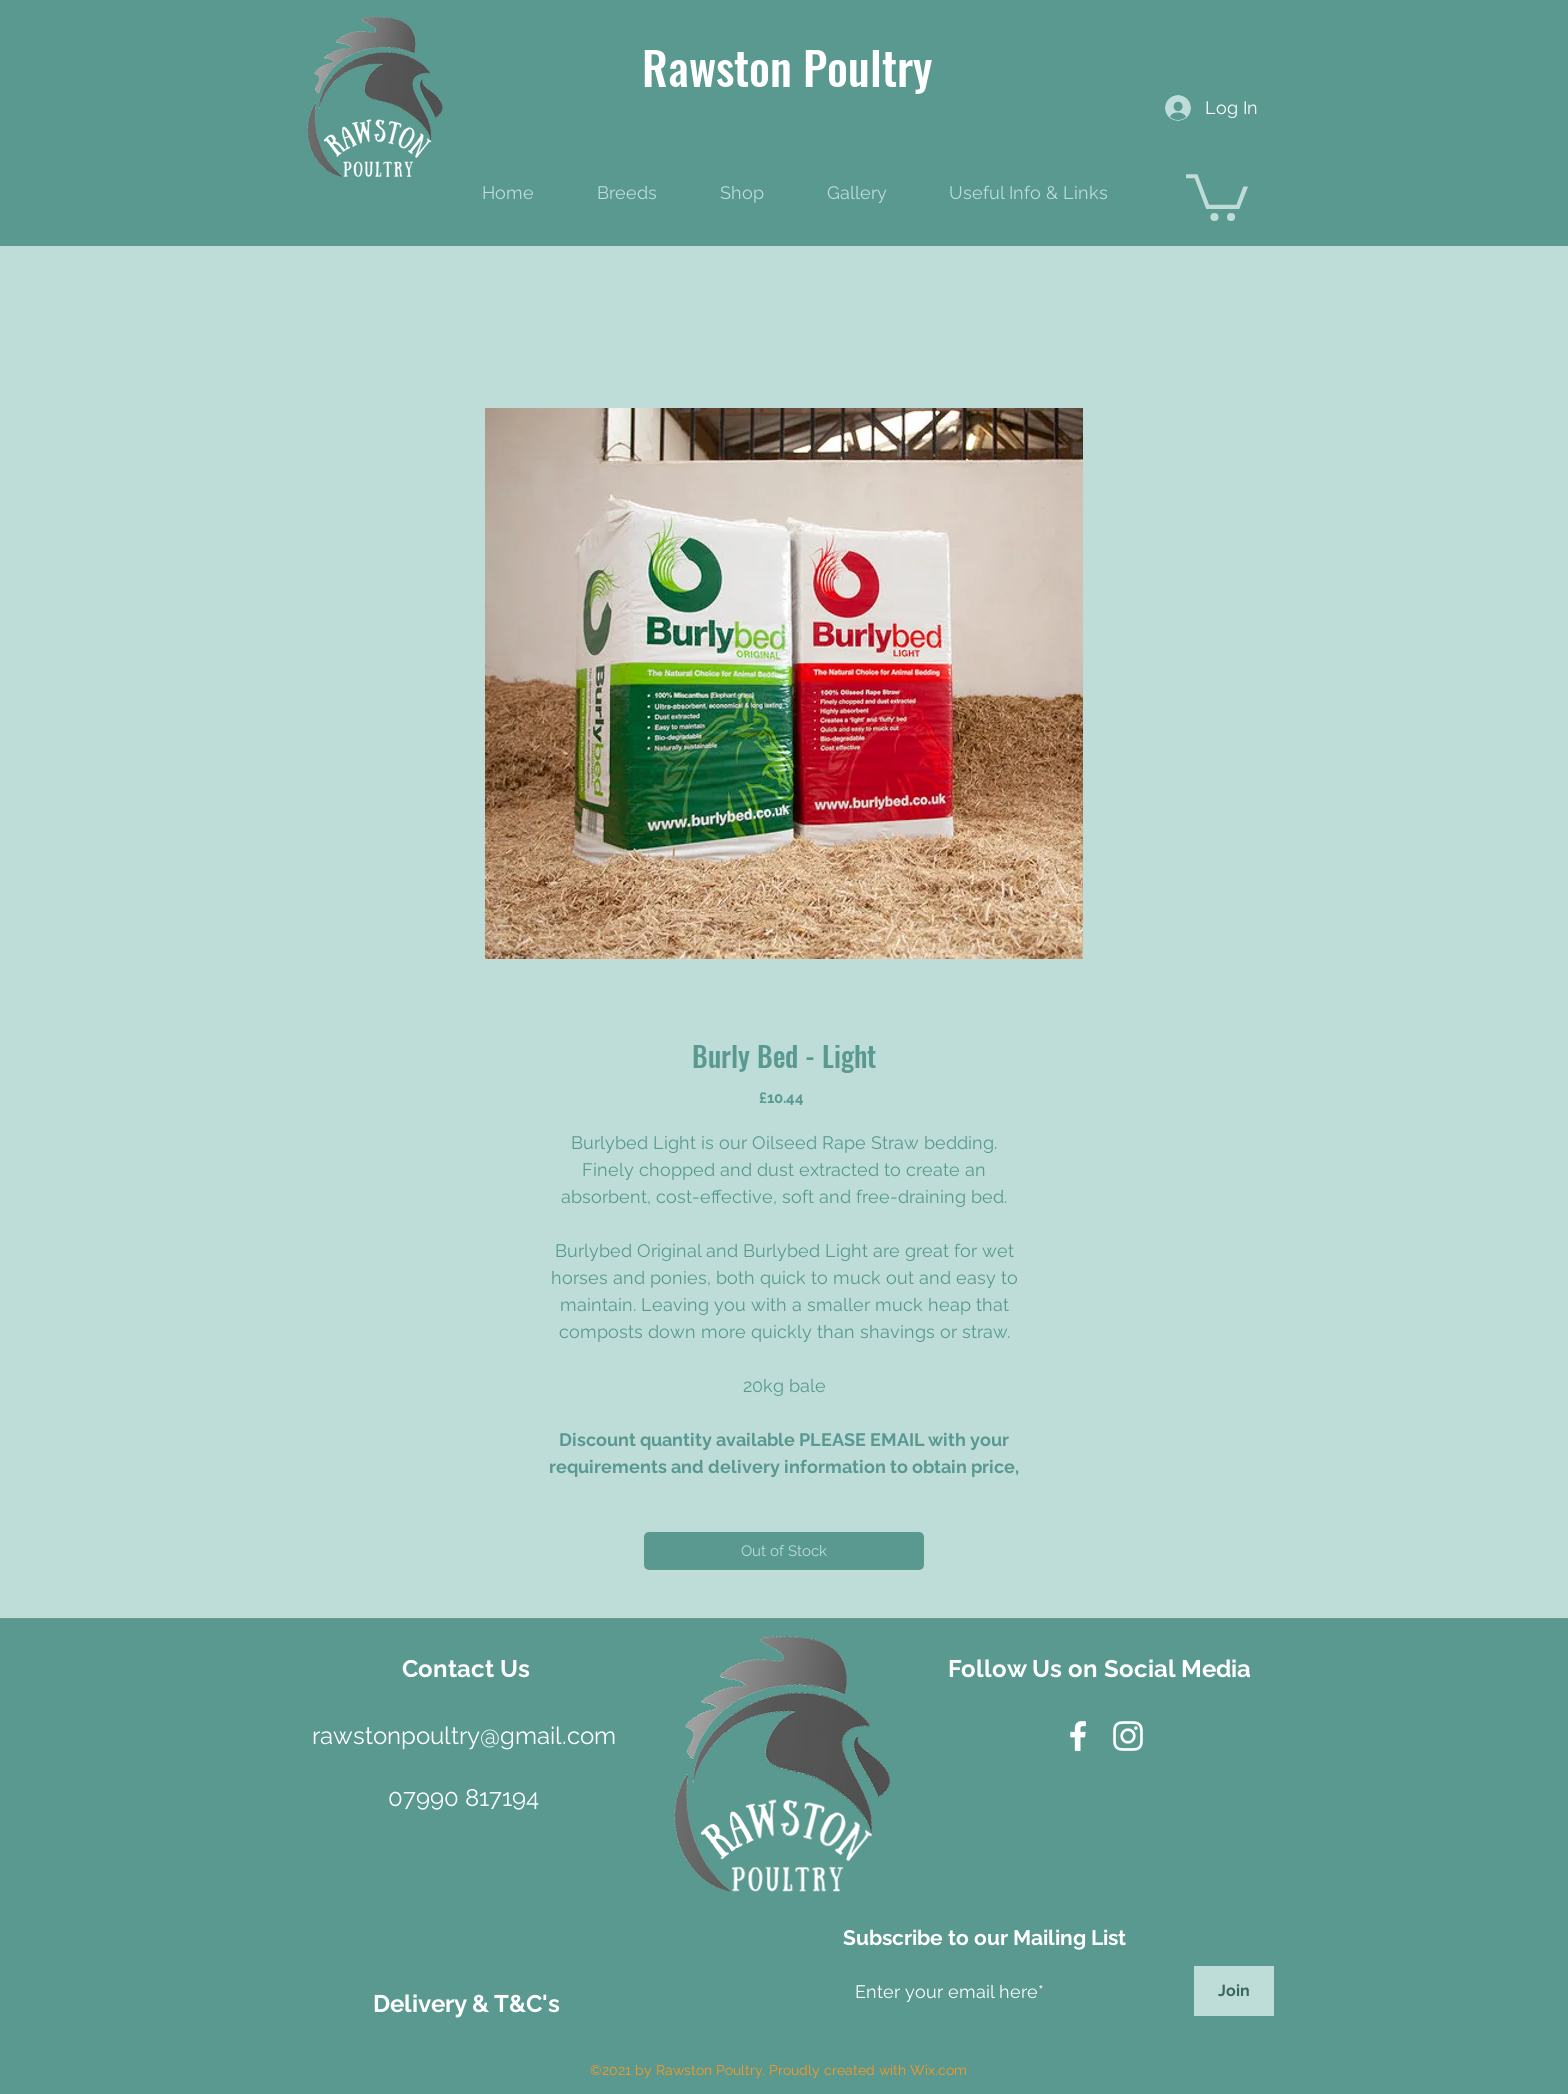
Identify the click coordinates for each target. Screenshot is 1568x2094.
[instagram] (1128, 1736)
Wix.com (938, 2070)
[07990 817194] (463, 1797)
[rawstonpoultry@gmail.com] (464, 1735)
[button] (1217, 195)
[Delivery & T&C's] (466, 2003)
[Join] (1234, 1991)
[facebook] (1078, 1736)
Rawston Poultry (787, 66)
